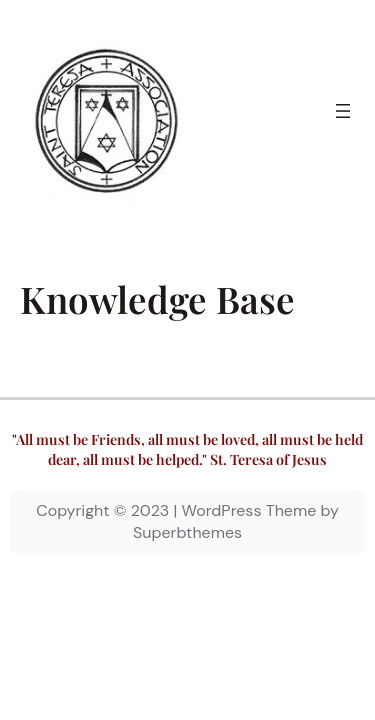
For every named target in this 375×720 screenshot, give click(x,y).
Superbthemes (187, 532)
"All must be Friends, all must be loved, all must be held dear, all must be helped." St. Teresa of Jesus (187, 449)
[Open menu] (343, 111)
